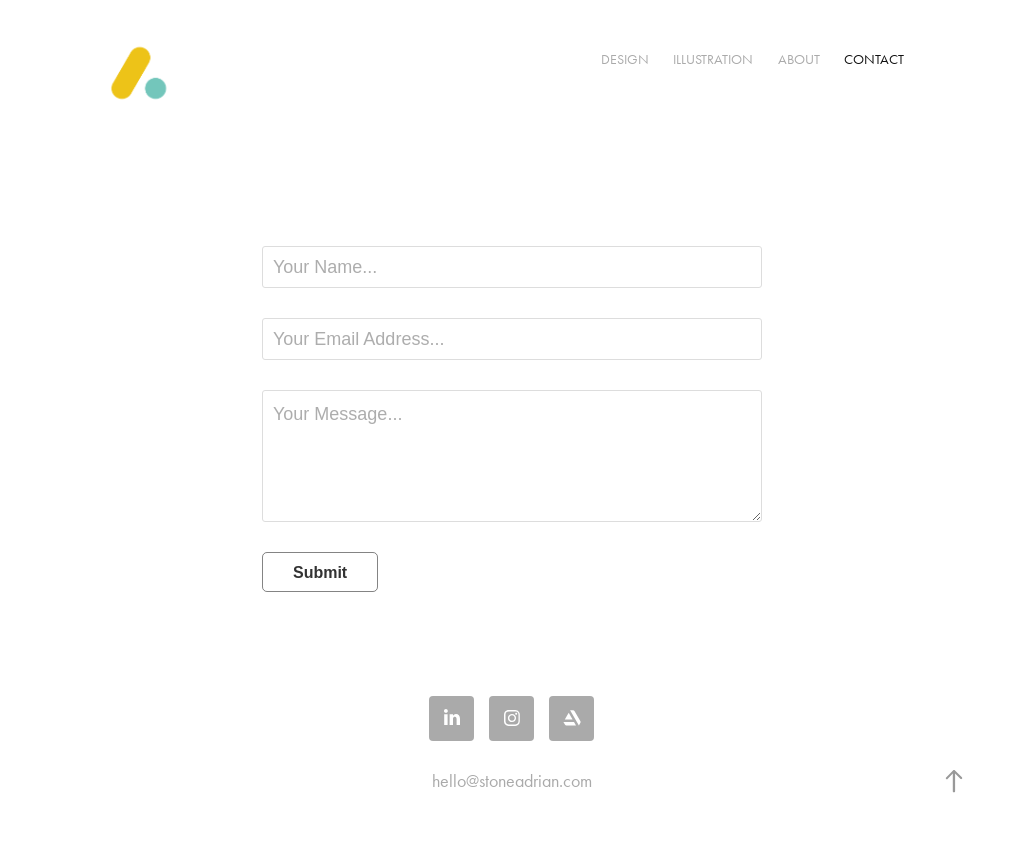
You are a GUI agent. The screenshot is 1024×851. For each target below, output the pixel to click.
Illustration (713, 59)
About (799, 59)
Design (625, 59)
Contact (874, 59)
